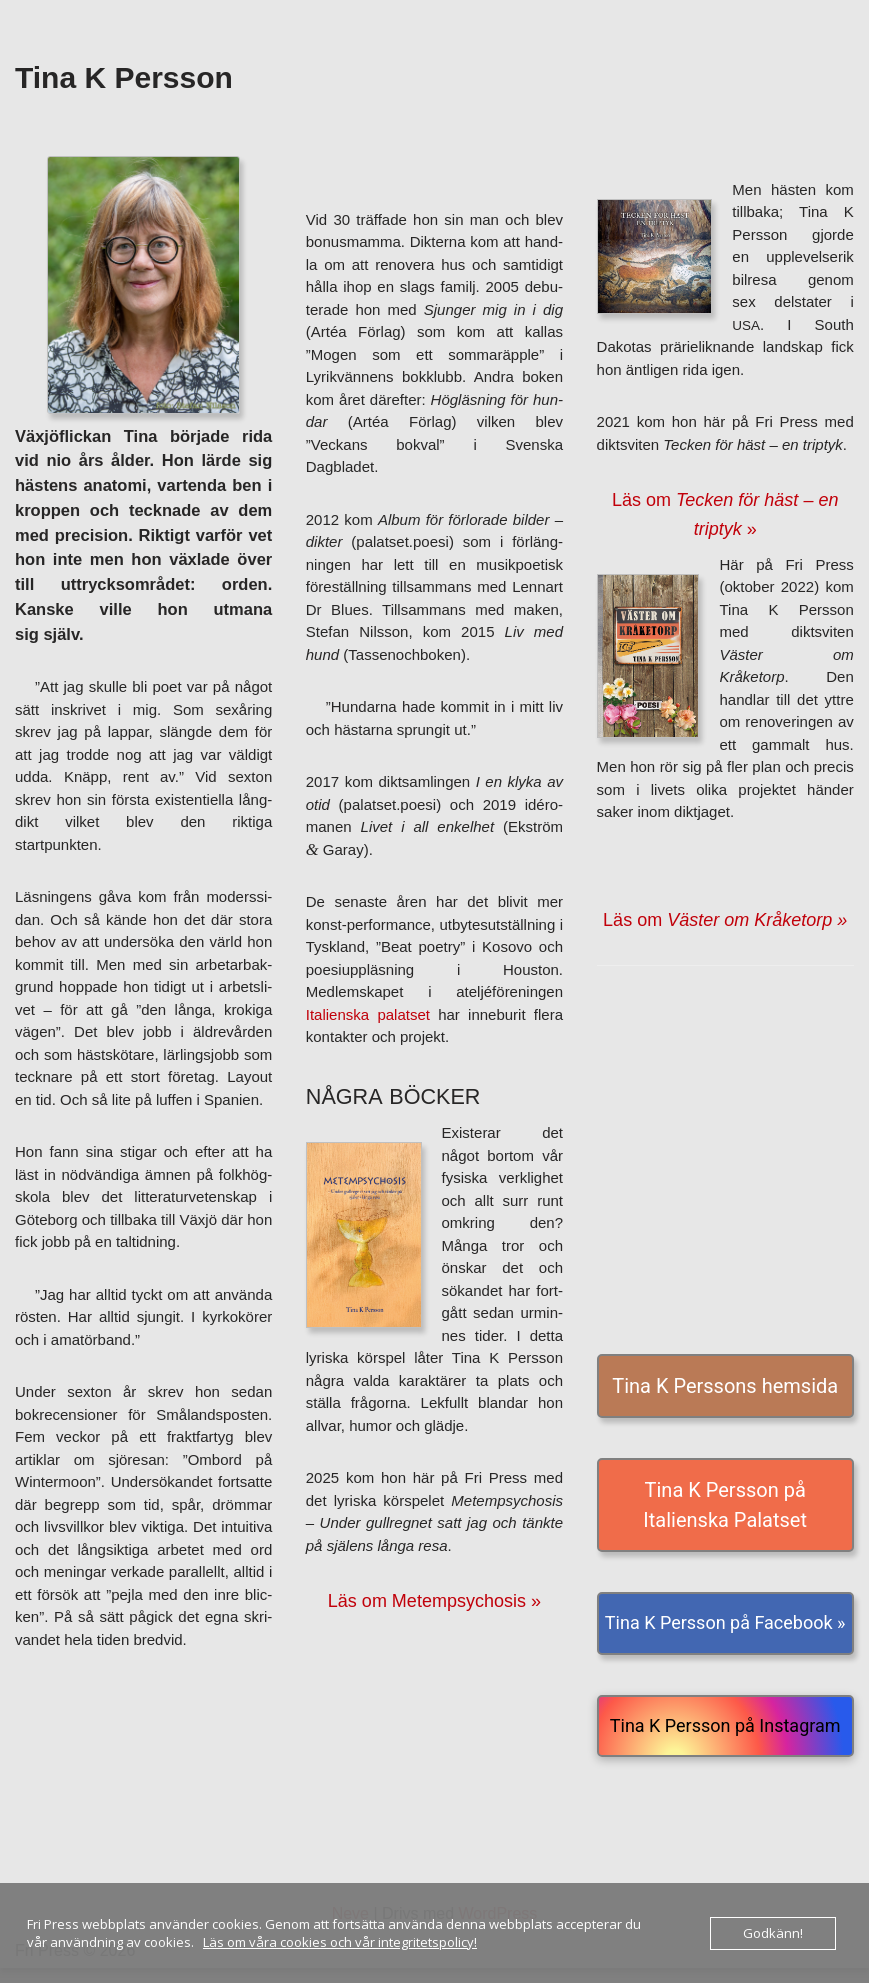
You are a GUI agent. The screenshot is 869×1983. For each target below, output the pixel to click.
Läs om (725, 920)
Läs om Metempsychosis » (434, 1601)
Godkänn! (773, 1933)
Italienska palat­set (368, 1014)
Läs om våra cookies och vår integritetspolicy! (340, 1942)
